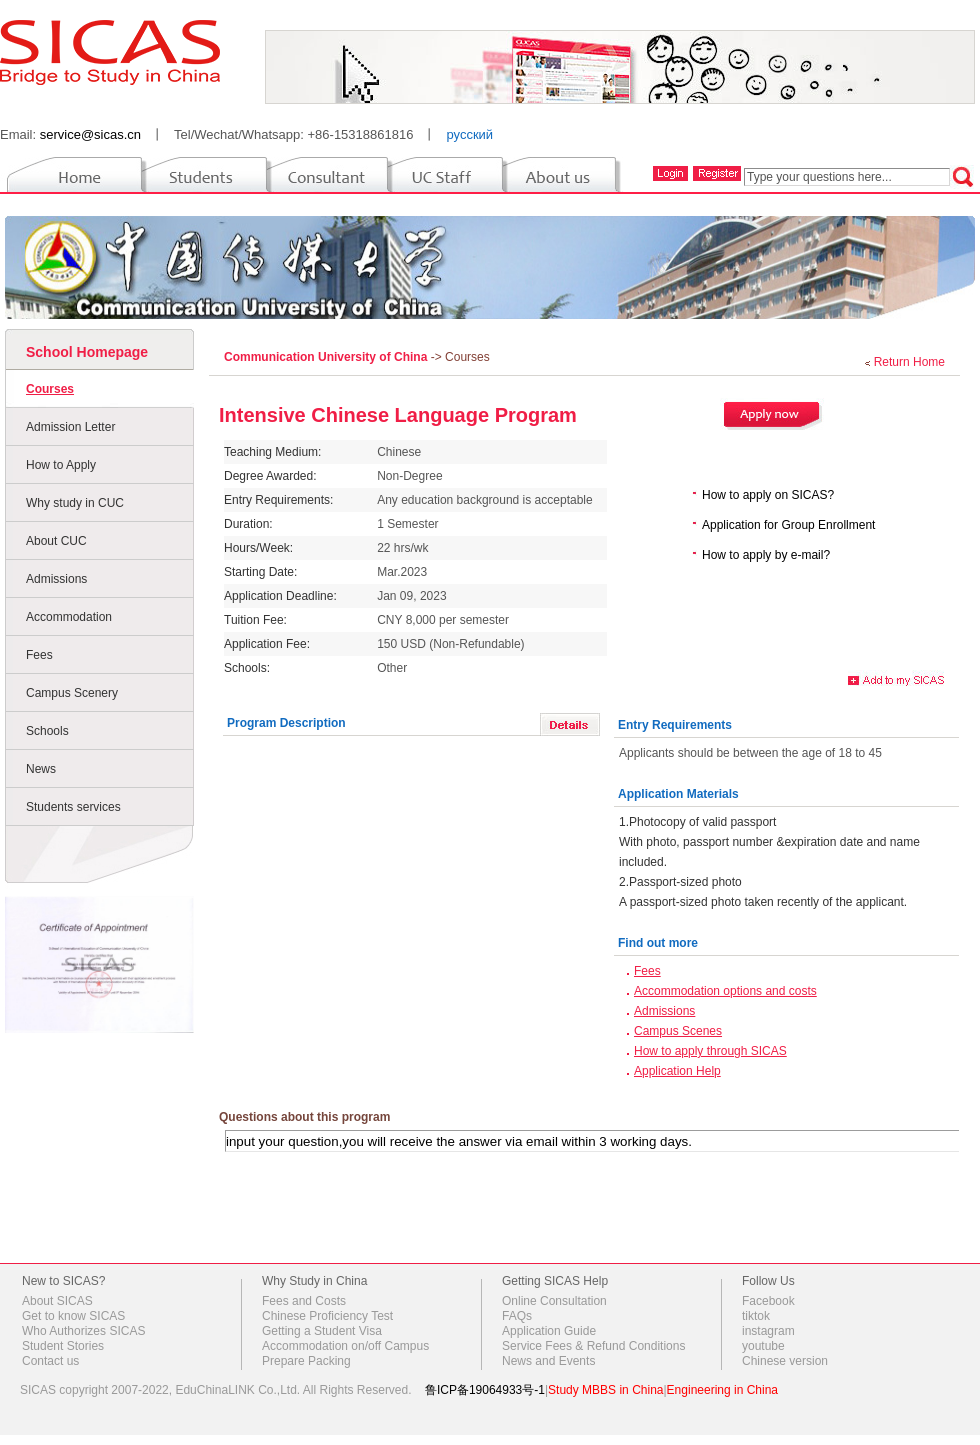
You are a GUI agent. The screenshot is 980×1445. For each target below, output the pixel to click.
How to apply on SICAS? (768, 495)
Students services (73, 807)
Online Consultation (554, 1301)
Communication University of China (327, 357)
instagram (768, 1331)
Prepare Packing (306, 1361)
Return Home (909, 362)
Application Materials (678, 794)
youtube (763, 1346)
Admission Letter (70, 427)
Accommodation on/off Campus (345, 1346)
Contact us (50, 1361)
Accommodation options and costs (725, 991)
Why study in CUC (75, 503)
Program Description (286, 723)
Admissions (56, 579)
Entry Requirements (675, 725)
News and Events (548, 1361)
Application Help (677, 1071)
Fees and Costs (304, 1301)
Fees (39, 655)
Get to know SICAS (73, 1316)
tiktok (756, 1316)
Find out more (658, 943)
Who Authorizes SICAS (83, 1331)
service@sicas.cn (90, 134)
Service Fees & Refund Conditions (593, 1346)
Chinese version (785, 1361)
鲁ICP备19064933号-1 (485, 1390)
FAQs (517, 1316)
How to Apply (61, 465)
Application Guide (549, 1331)
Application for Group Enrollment (788, 525)
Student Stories (63, 1346)
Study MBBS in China (605, 1390)
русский (469, 134)
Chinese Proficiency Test (327, 1316)
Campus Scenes (678, 1031)
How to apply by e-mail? (766, 555)
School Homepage (87, 352)
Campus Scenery (72, 693)
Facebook (768, 1301)
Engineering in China (722, 1390)
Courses (50, 389)
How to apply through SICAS (710, 1051)
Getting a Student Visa (322, 1331)
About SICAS (57, 1301)
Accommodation (69, 617)
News (41, 769)
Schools (47, 731)
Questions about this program (304, 1117)
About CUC (56, 541)
